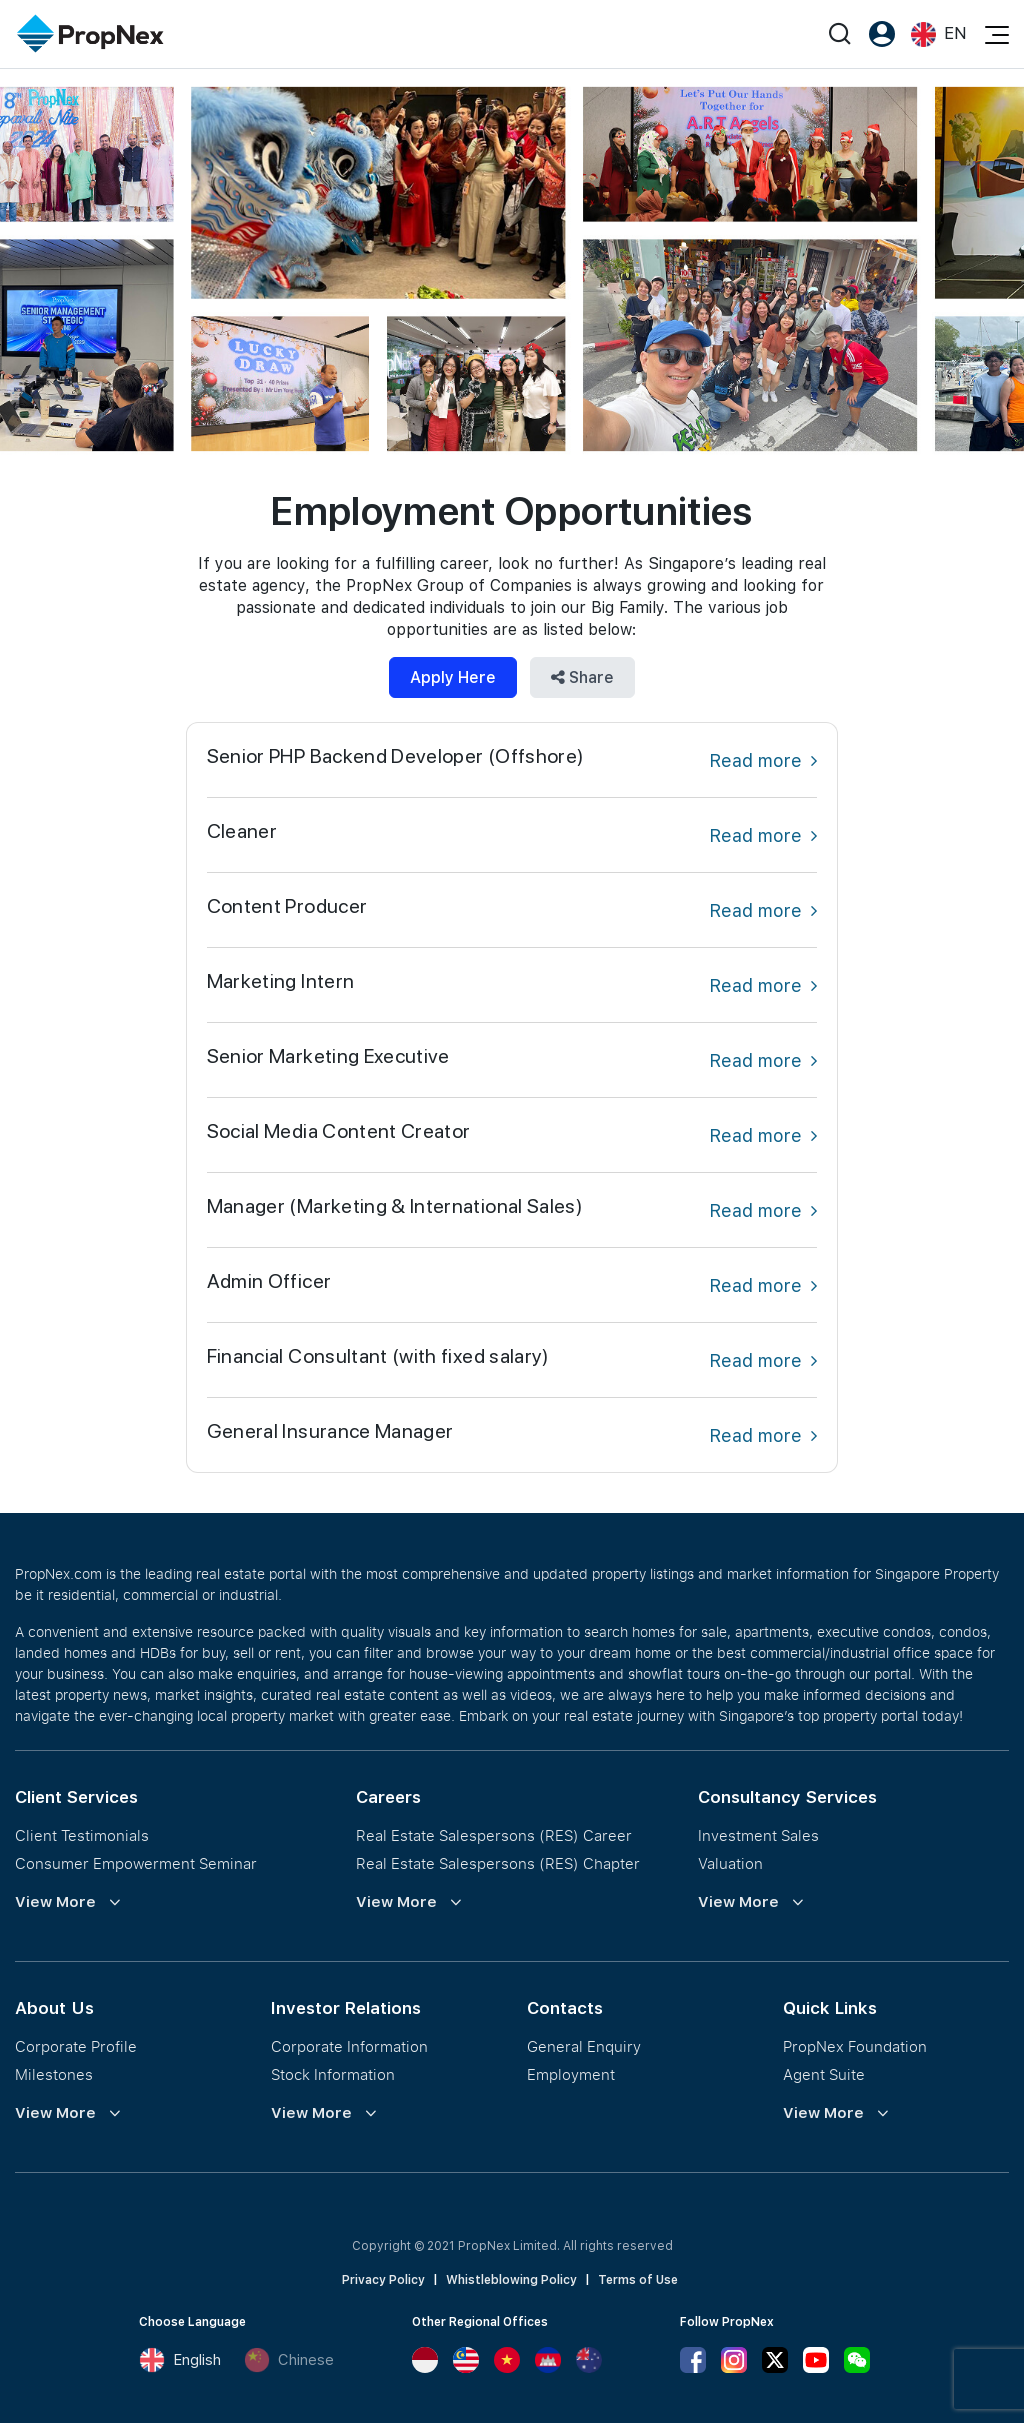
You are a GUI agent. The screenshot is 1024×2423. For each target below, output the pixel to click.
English (180, 2360)
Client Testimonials (82, 1835)
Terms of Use (638, 2280)
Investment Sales (758, 1835)
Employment (571, 2074)
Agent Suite (824, 2074)
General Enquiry (584, 2046)
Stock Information (333, 2074)
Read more (763, 760)
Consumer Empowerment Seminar (136, 1863)
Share (582, 677)
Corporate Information (349, 2046)
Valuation (730, 1863)
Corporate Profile (76, 2046)
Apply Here (453, 677)
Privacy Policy (383, 2280)
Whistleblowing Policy (511, 2280)
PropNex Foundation (855, 2046)
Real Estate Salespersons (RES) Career (494, 1835)
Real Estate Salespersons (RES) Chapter (498, 1863)
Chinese (289, 2360)
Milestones (54, 2074)
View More (55, 1902)
